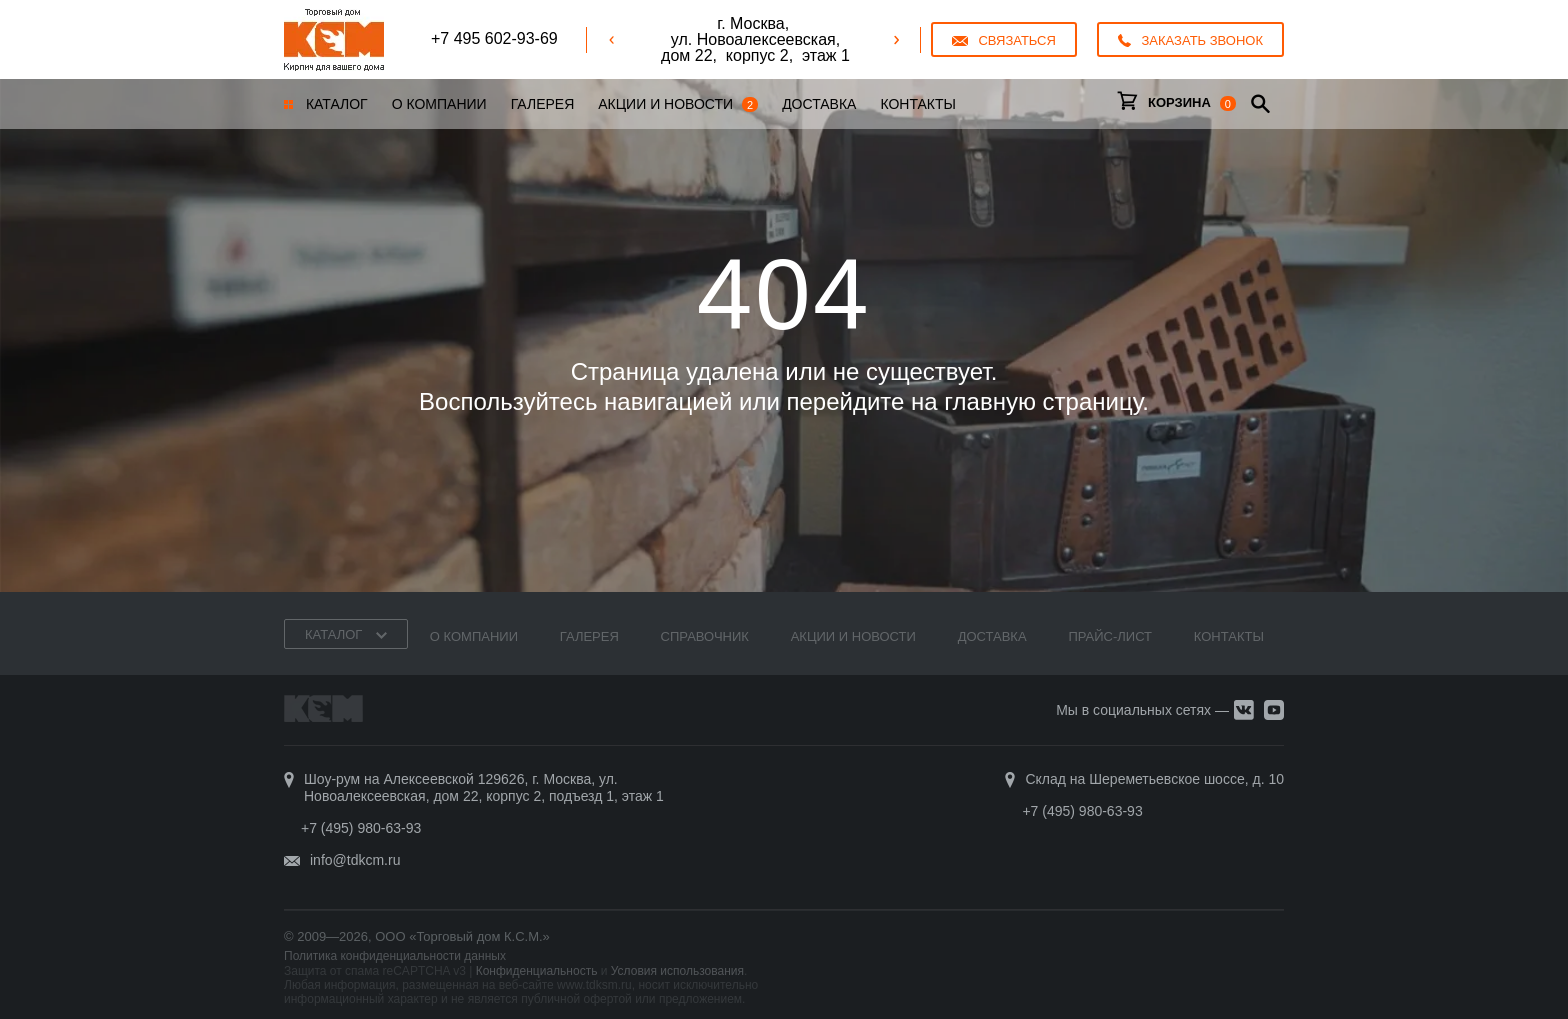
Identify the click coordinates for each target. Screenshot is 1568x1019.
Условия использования (677, 971)
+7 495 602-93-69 (494, 38)
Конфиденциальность (537, 971)
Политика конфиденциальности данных (395, 956)
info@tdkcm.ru (355, 860)
